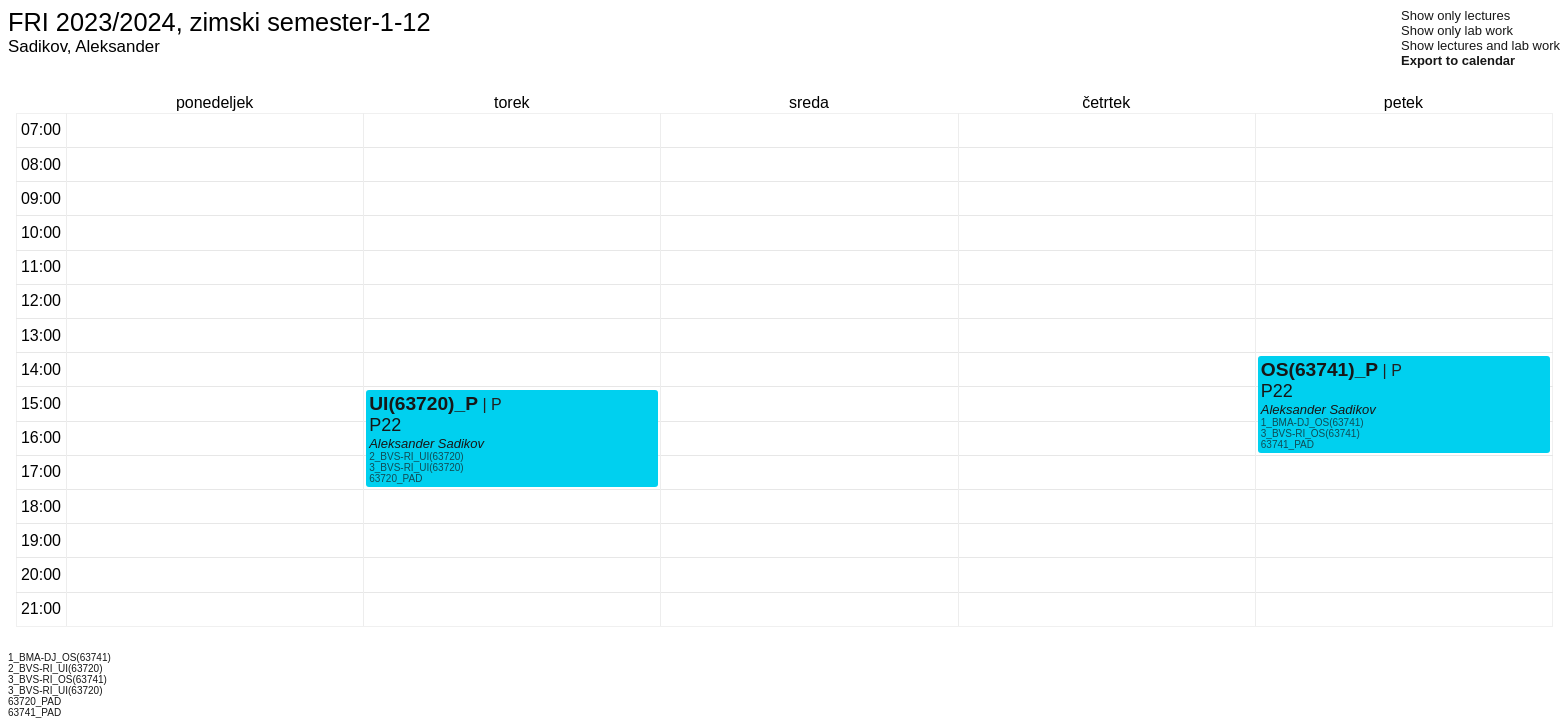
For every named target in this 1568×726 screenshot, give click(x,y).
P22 (385, 425)
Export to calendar (1458, 60)
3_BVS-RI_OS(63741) (1310, 433)
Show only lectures (1455, 15)
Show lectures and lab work (1480, 45)
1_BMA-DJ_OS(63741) (1312, 422)
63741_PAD (1287, 444)
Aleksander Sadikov (426, 443)
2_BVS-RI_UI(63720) (416, 456)
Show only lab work (1457, 30)
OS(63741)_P (1319, 369)
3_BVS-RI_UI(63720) (416, 467)
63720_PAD (395, 478)
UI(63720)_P (423, 403)
